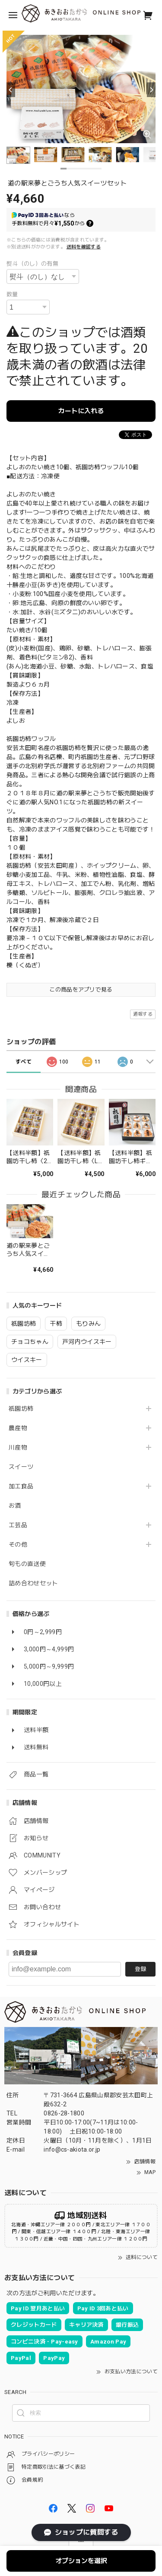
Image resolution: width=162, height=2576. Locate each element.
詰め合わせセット (33, 1583)
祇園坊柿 (21, 1408)
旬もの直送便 (27, 1563)
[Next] (151, 89)
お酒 (15, 1505)
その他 (18, 1544)
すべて (24, 1062)
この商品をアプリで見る (81, 989)
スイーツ (21, 1466)
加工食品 (21, 1486)
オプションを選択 (81, 2561)
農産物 (18, 1427)
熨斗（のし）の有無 (32, 263)
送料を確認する (84, 247)
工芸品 (18, 1525)
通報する (142, 1014)
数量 (12, 294)
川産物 (18, 1447)
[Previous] (10, 89)
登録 (140, 1969)
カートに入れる (81, 411)
